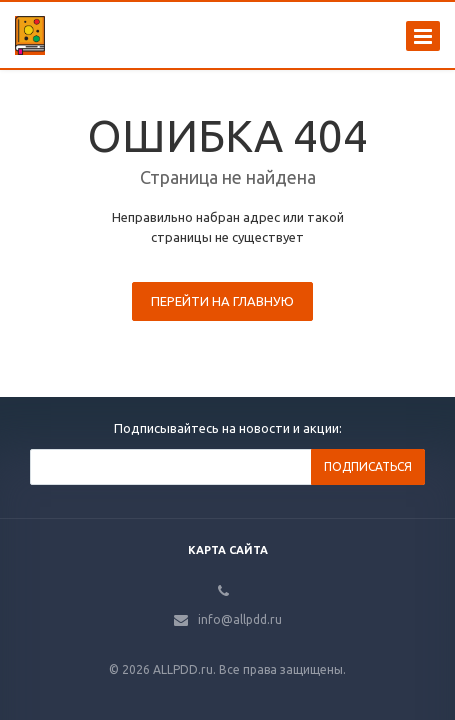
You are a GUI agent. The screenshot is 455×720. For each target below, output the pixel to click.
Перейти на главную (222, 301)
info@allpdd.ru (240, 619)
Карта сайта (228, 550)
